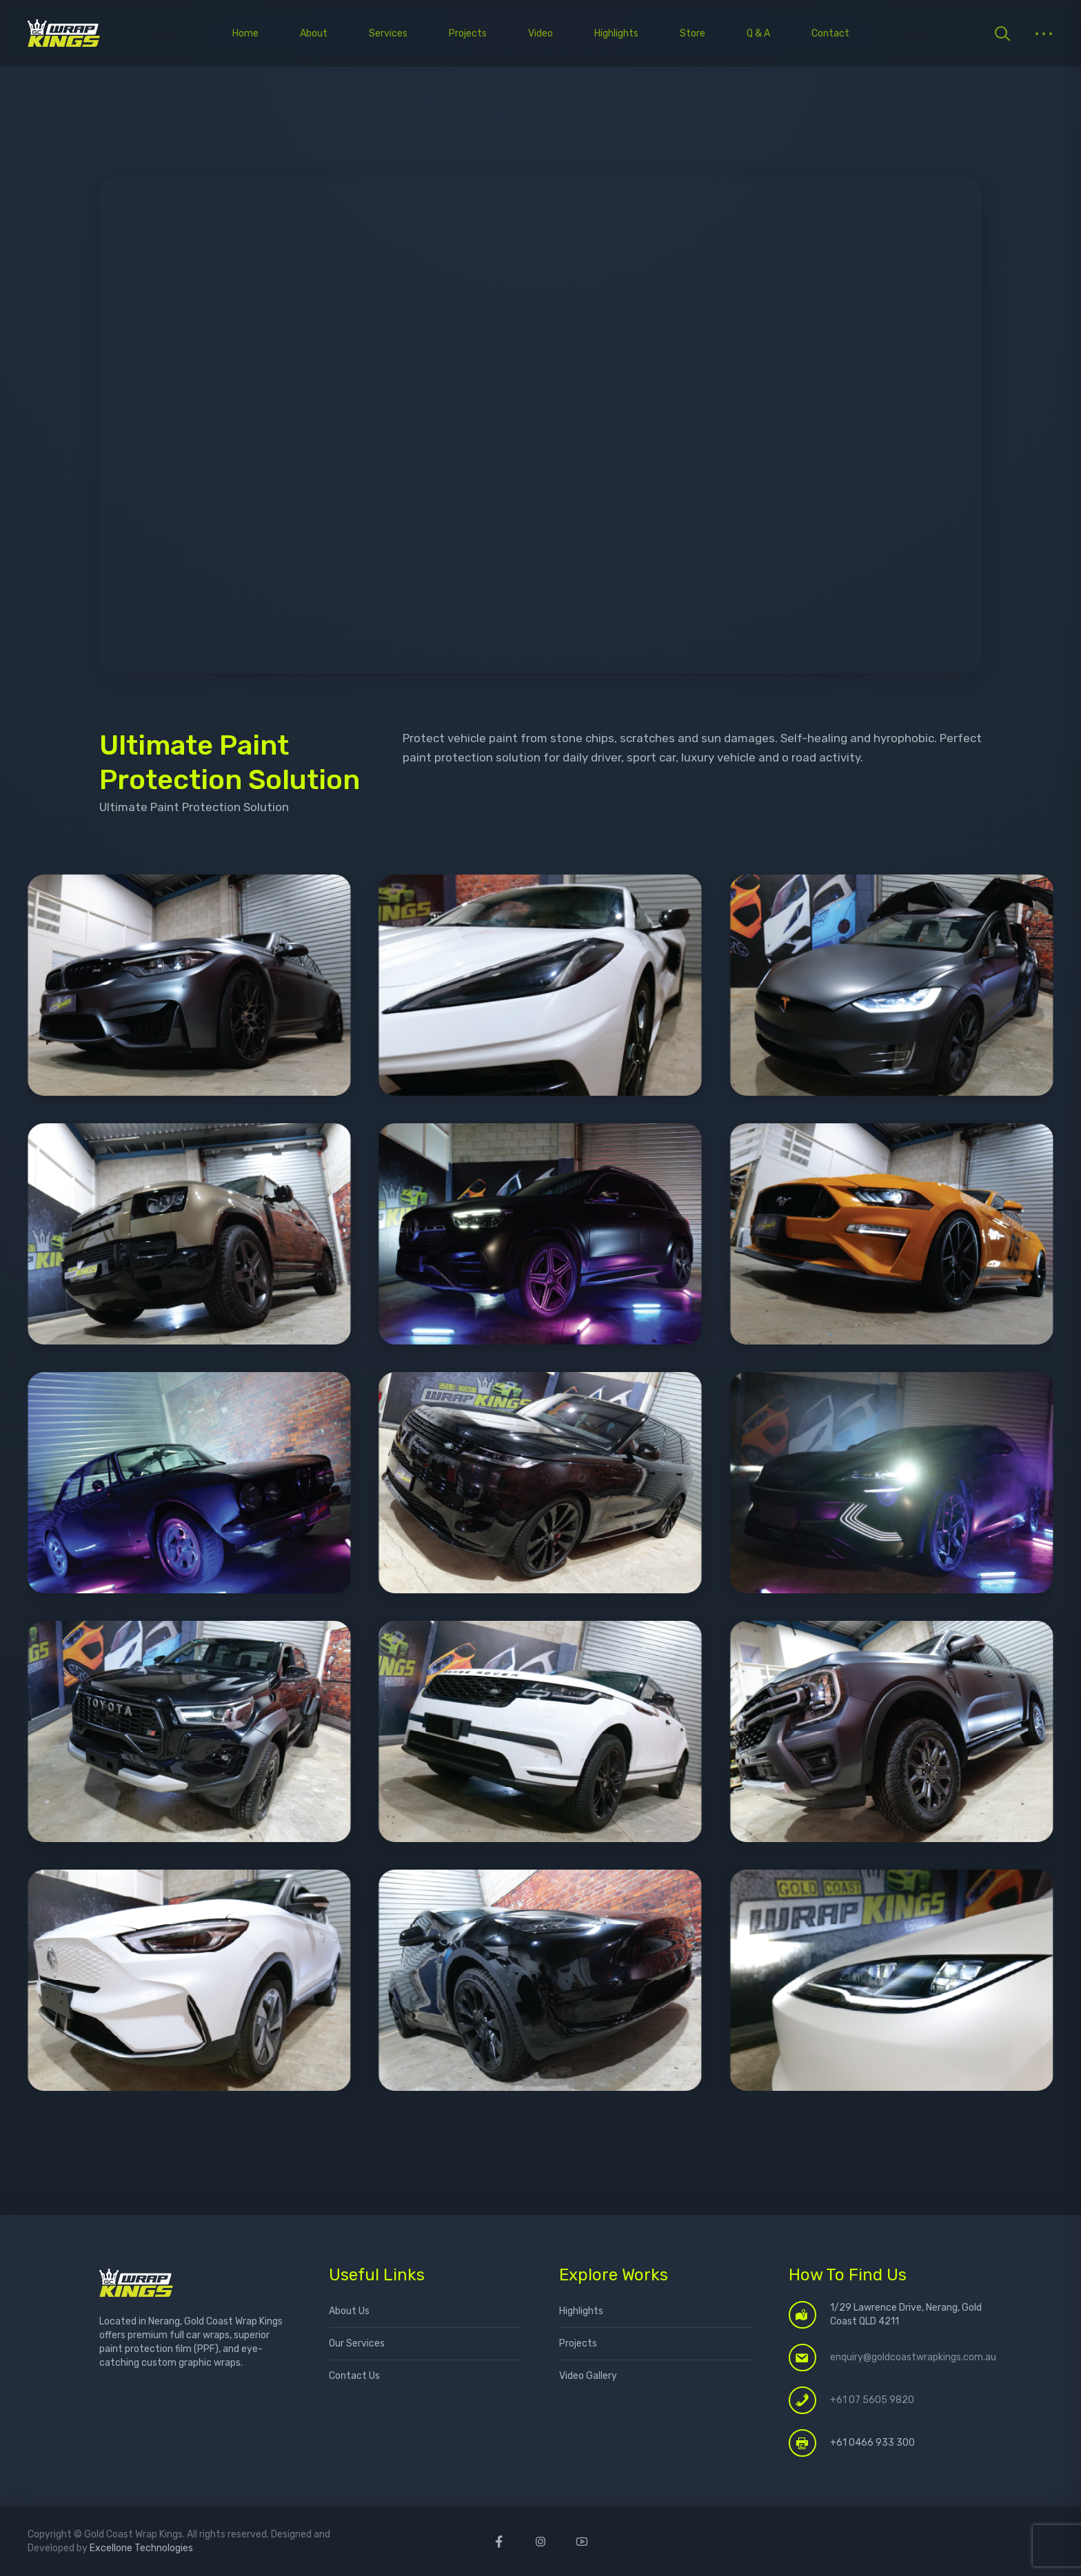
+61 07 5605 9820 (872, 2400)
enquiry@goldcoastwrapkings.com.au (913, 2357)
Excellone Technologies (141, 2548)
